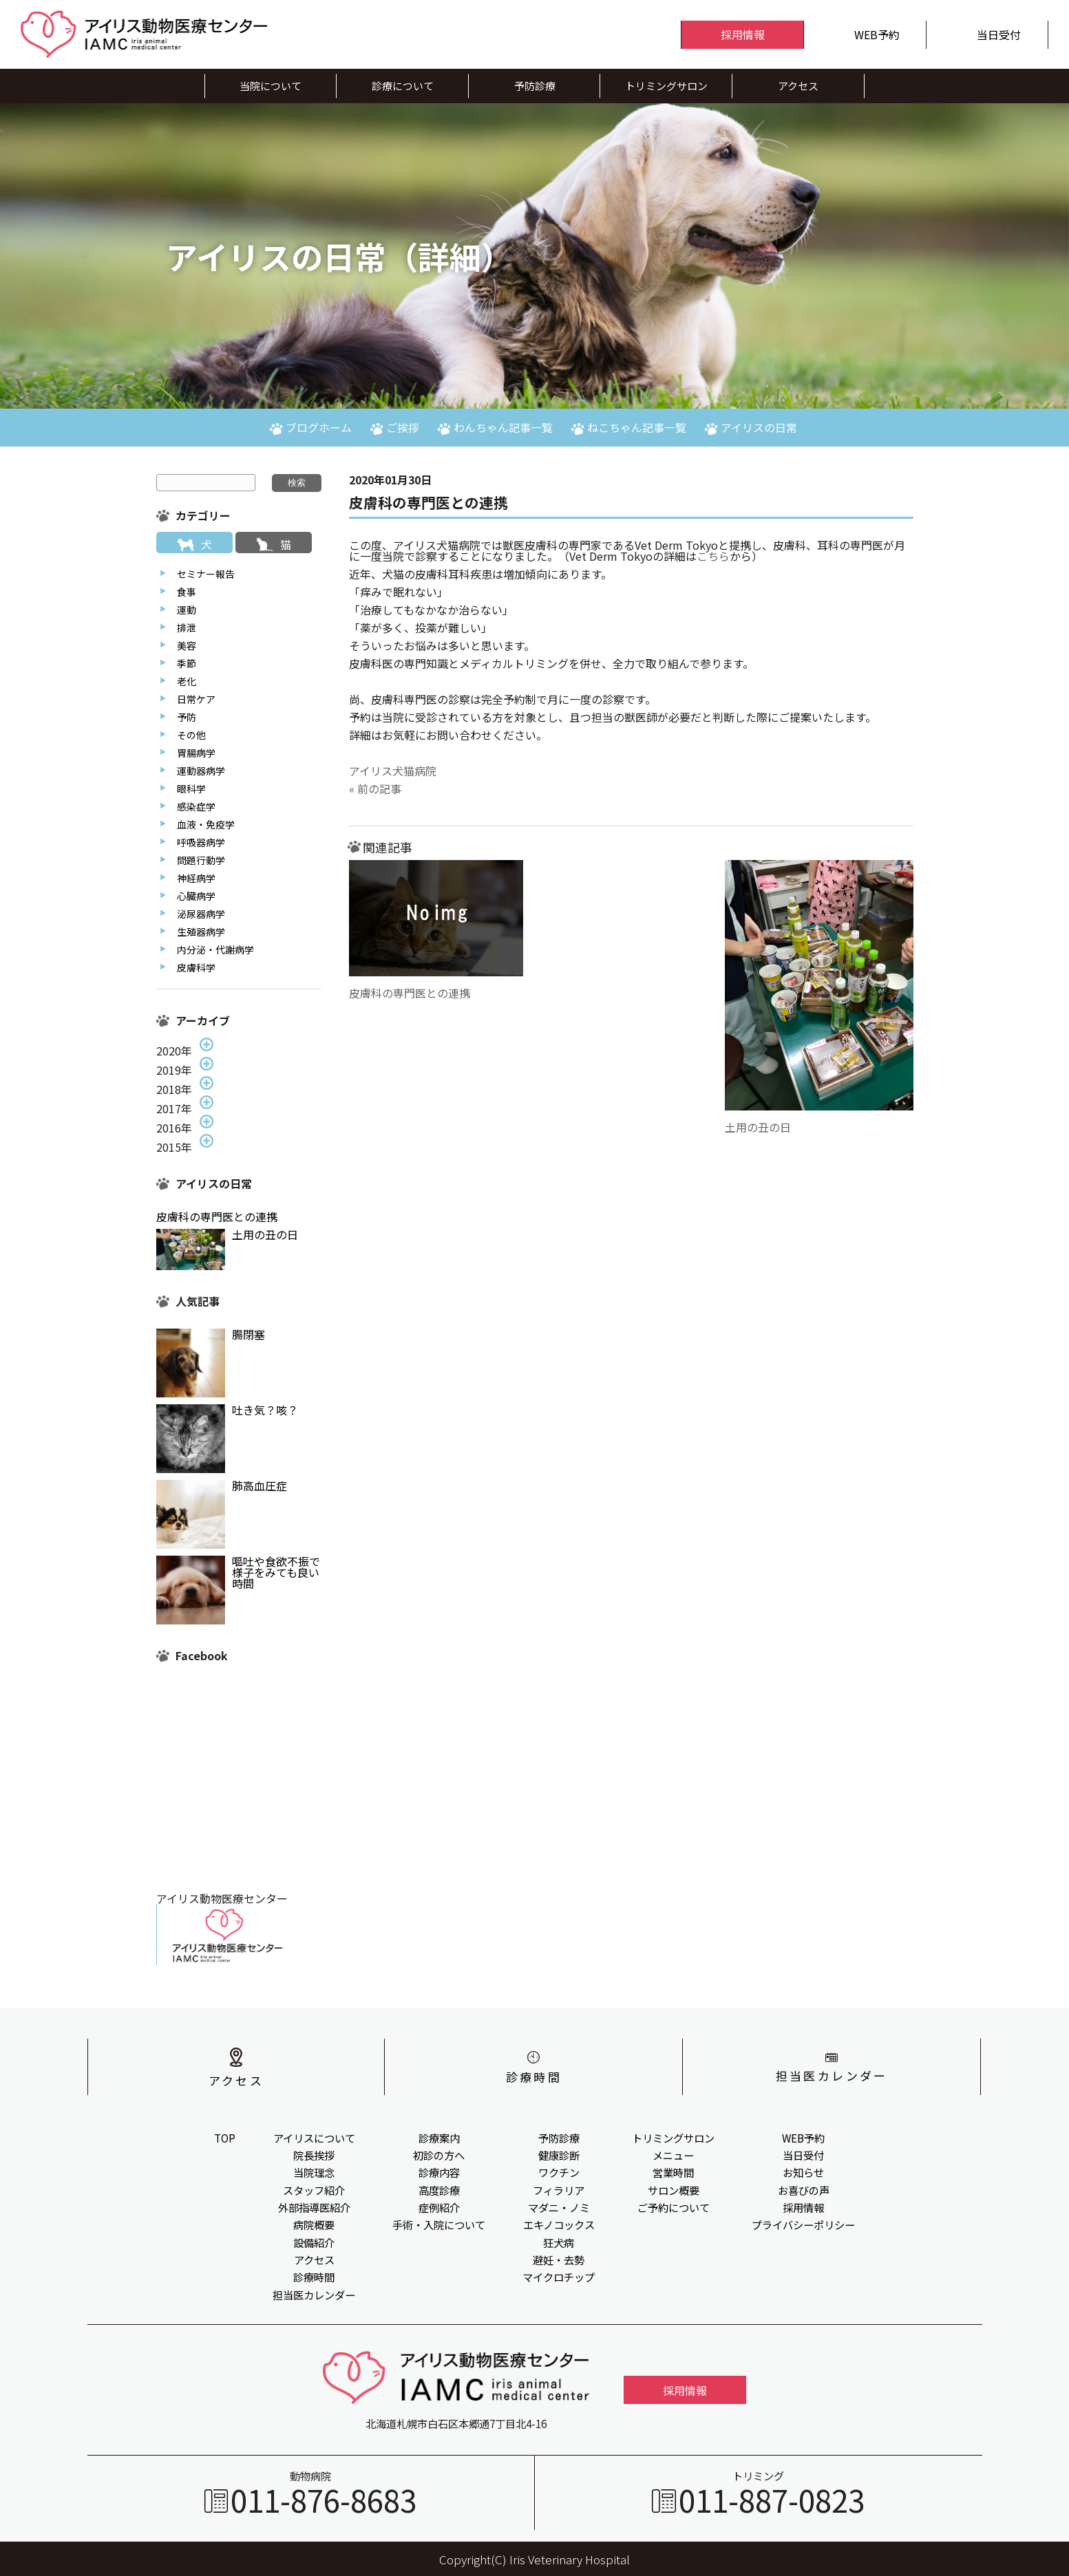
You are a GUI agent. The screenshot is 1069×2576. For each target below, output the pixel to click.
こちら (713, 556)
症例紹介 (439, 2207)
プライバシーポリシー (803, 2224)
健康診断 (559, 2154)
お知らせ (803, 2172)
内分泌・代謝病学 (215, 949)
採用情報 (803, 2207)
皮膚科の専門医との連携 (409, 993)
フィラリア (558, 2190)
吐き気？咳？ (265, 1410)
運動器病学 (201, 770)
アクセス (314, 2259)
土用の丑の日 (758, 1127)
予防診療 (559, 2137)
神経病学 (196, 878)
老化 (186, 681)
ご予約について (673, 2207)
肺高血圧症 (259, 1485)
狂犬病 (558, 2242)
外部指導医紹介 (314, 2207)
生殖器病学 (201, 931)
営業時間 (673, 2172)
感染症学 (196, 806)
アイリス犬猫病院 (392, 770)
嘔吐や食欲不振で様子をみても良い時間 (276, 1572)
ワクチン (559, 2172)
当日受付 (803, 2154)
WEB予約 (803, 2137)
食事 (186, 592)
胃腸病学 (196, 753)
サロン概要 (673, 2190)
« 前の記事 (375, 788)
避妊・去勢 (558, 2259)
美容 (186, 645)
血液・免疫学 (206, 824)
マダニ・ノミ (559, 2207)
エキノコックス (559, 2224)
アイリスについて (314, 2137)
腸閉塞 (248, 1334)
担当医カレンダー (314, 2294)
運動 (186, 609)
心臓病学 (196, 896)
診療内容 (439, 2172)
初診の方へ (439, 2154)
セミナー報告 (206, 574)
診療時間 (314, 2276)
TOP (224, 2137)
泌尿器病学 (201, 914)
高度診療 (439, 2190)
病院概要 (314, 2224)
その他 (191, 735)
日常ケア (196, 699)
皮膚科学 (196, 967)
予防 (186, 717)
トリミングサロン (673, 2137)
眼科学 (191, 788)
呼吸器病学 (201, 842)
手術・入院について (438, 2224)
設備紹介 (314, 2242)
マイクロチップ (558, 2276)
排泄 (186, 627)
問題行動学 (201, 860)
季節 (186, 663)
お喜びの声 (803, 2190)
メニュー (673, 2154)
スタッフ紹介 (314, 2190)
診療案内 (439, 2137)
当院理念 (314, 2172)
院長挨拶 (314, 2154)
